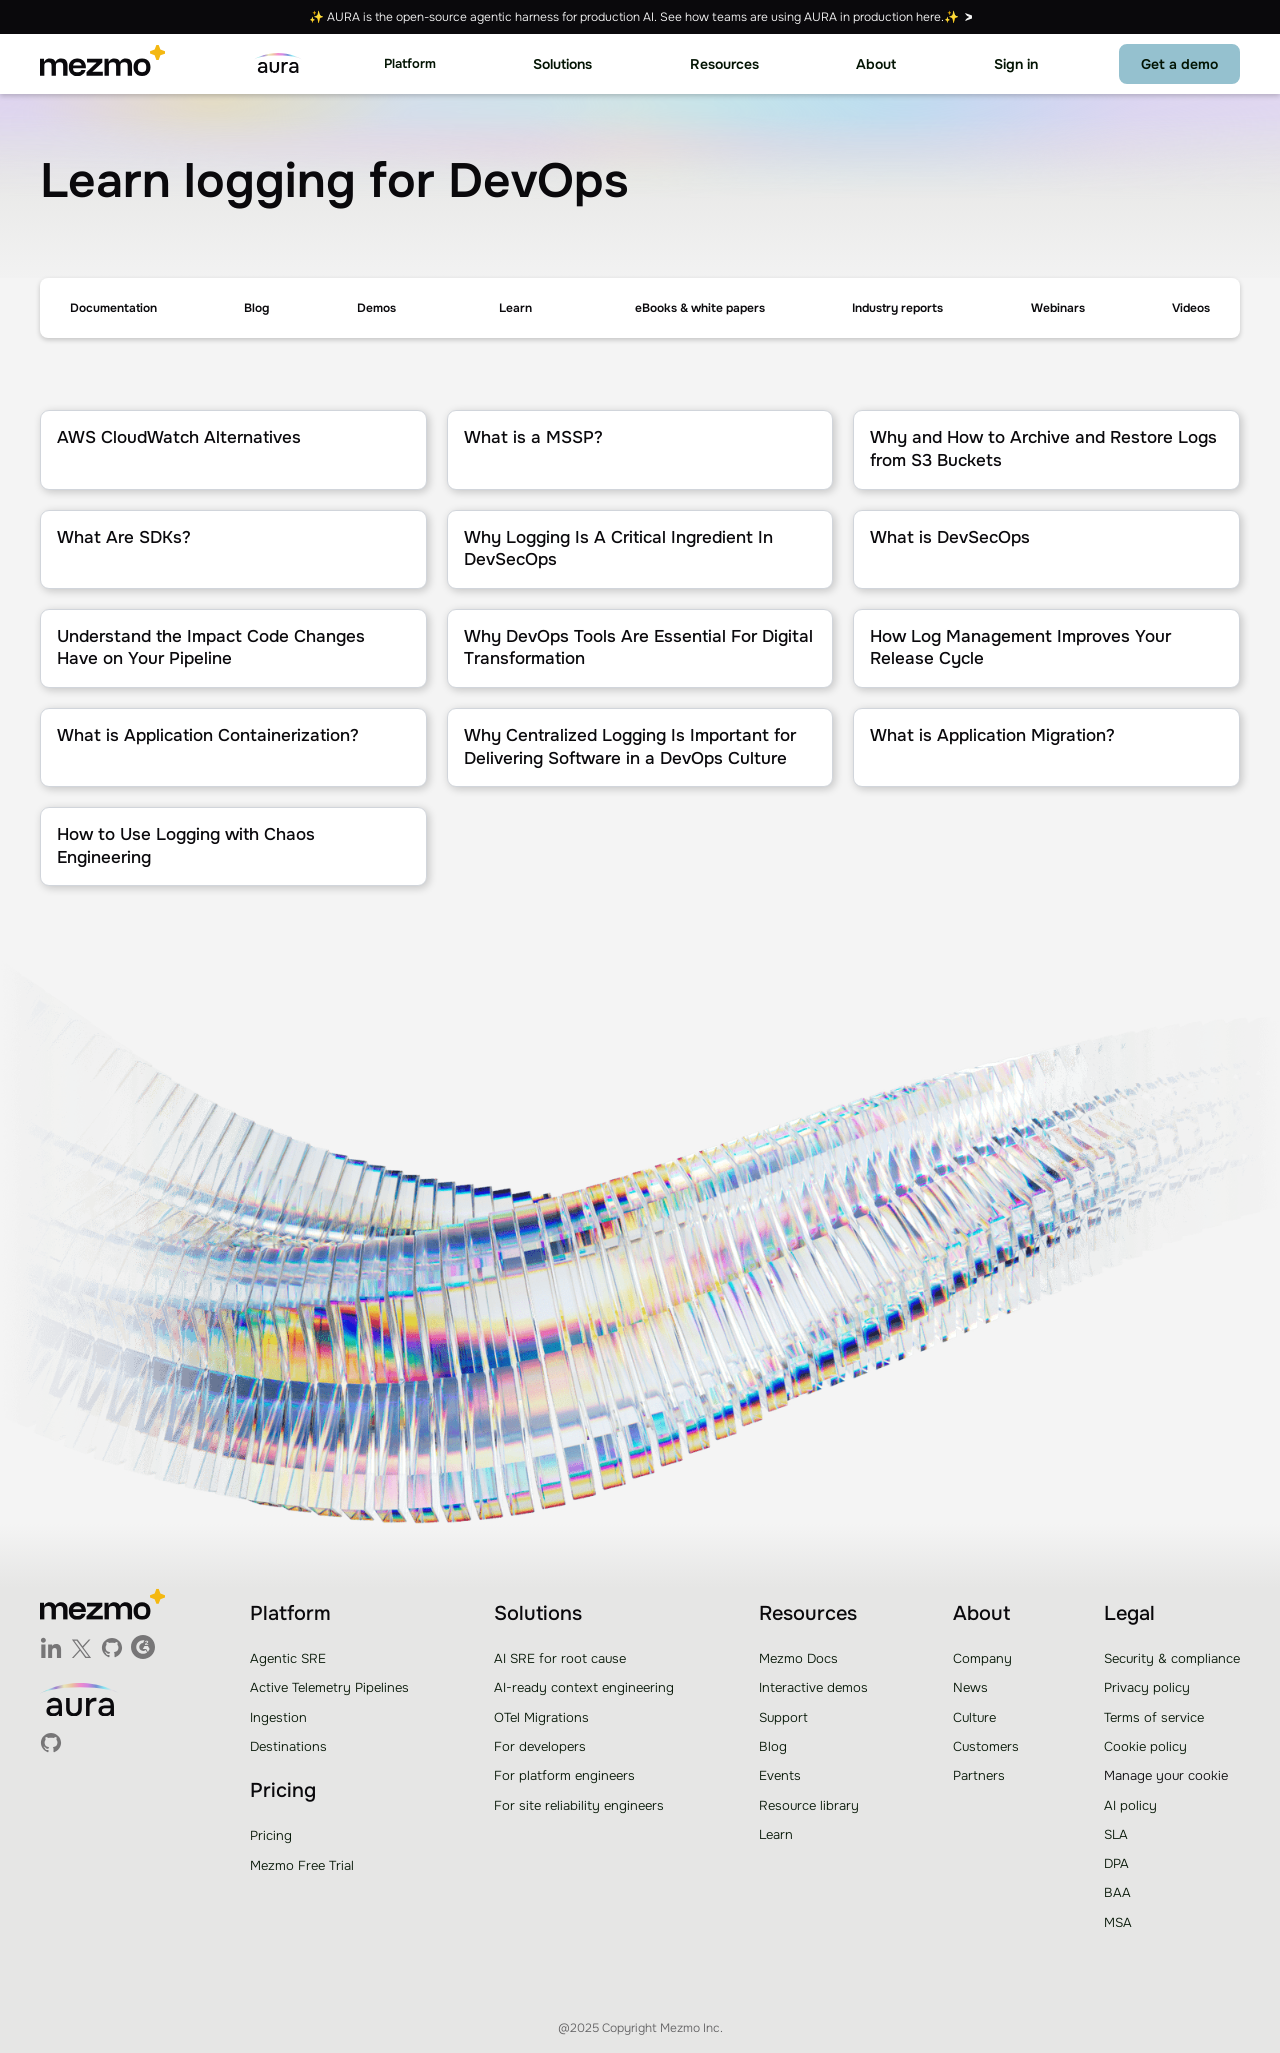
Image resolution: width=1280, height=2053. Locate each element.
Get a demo (1179, 64)
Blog (256, 308)
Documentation (113, 308)
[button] (410, 64)
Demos (376, 308)
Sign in (1016, 64)
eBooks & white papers (700, 308)
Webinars (1058, 308)
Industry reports (897, 308)
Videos (1191, 308)
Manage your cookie (1166, 1775)
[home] (102, 64)
